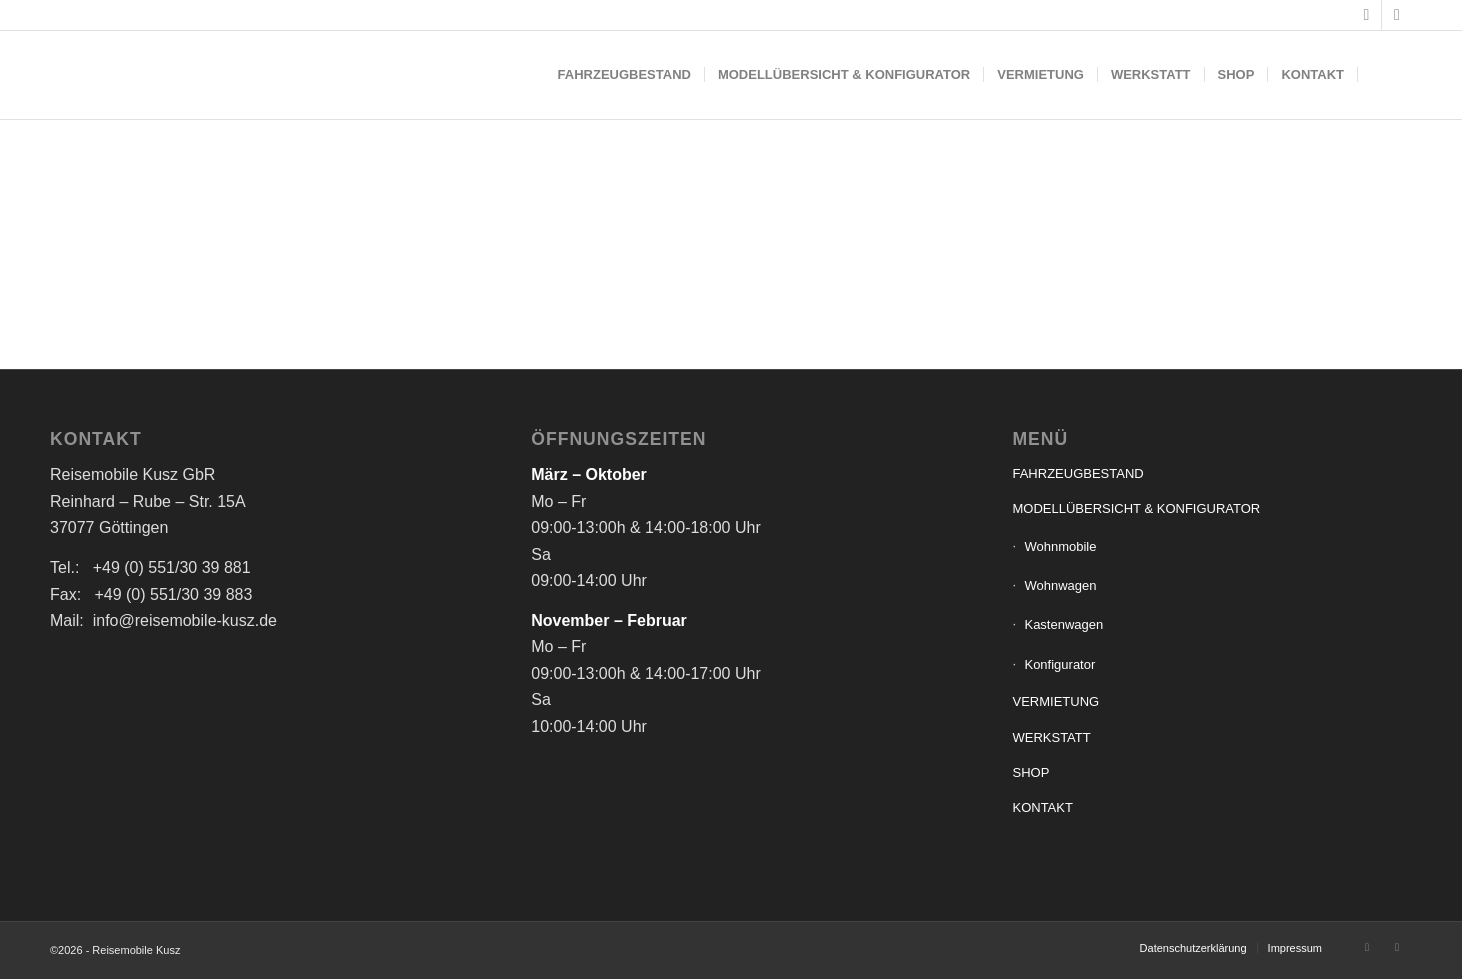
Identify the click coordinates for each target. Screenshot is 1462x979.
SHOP (1030, 772)
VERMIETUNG (1055, 701)
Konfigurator (1059, 664)
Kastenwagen (1063, 624)
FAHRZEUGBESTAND (1077, 473)
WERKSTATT (1051, 737)
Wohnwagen (1060, 585)
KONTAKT (1042, 807)
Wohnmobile (1060, 546)
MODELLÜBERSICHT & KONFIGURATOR (1136, 508)
